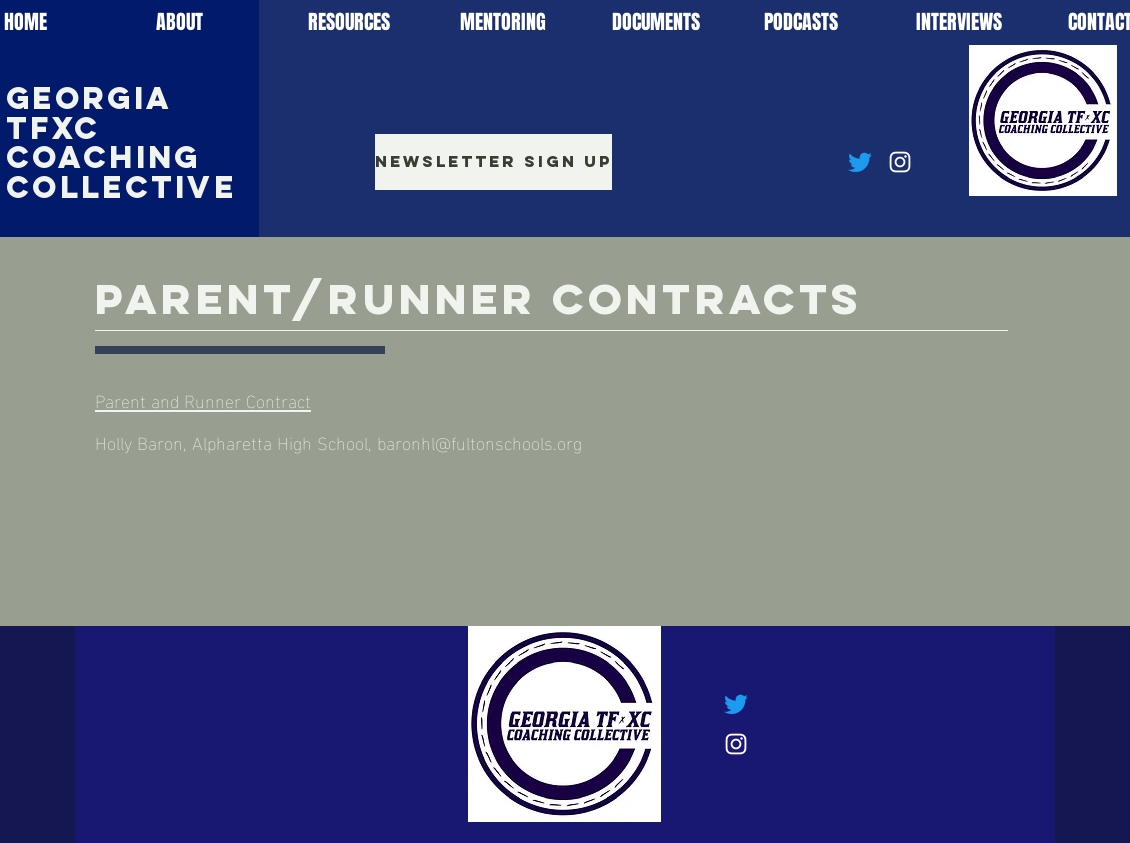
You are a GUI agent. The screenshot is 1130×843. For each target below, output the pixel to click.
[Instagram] (900, 162)
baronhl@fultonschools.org (479, 441)
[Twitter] (860, 162)
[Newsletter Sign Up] (493, 162)
